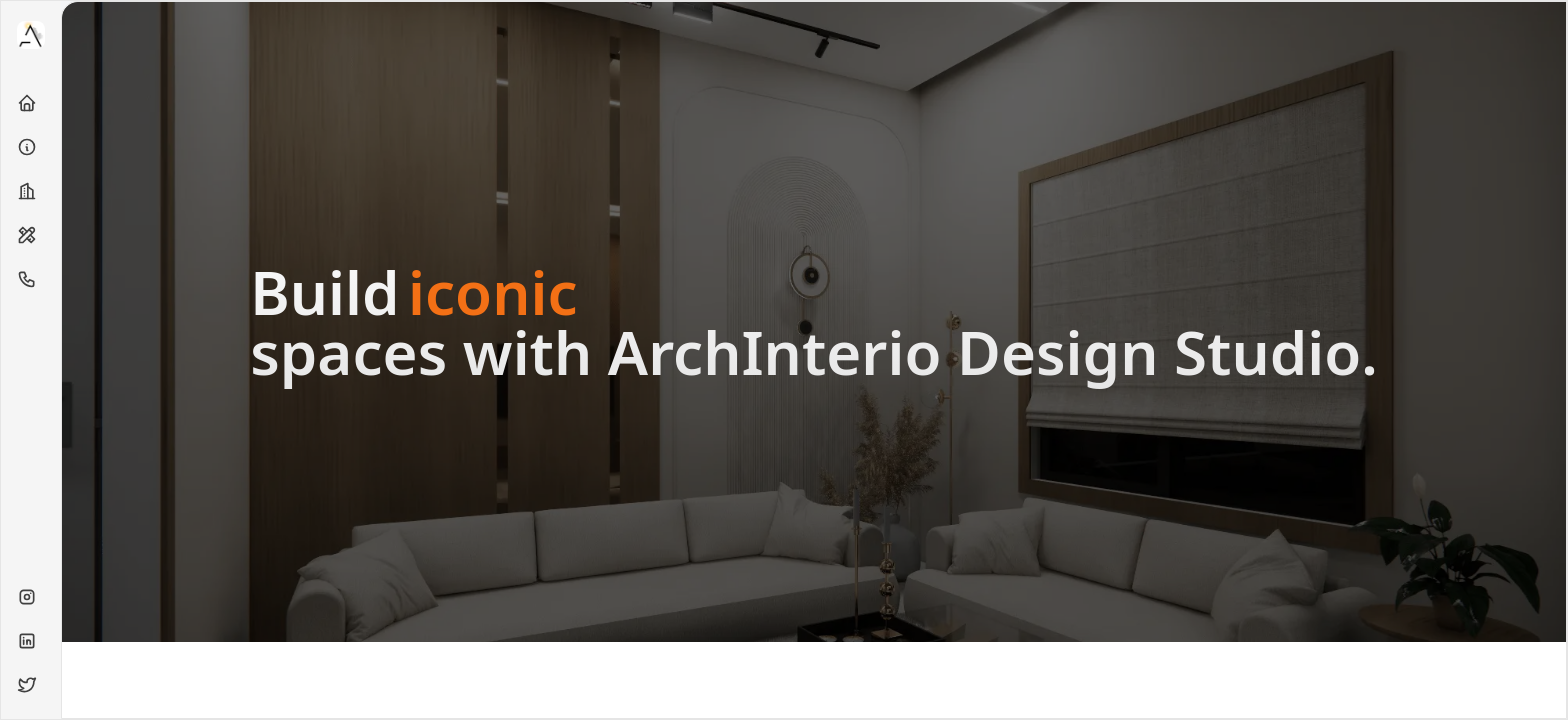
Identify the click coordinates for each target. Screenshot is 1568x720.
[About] (31, 147)
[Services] (31, 235)
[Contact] (31, 279)
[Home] (31, 103)
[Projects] (31, 191)
